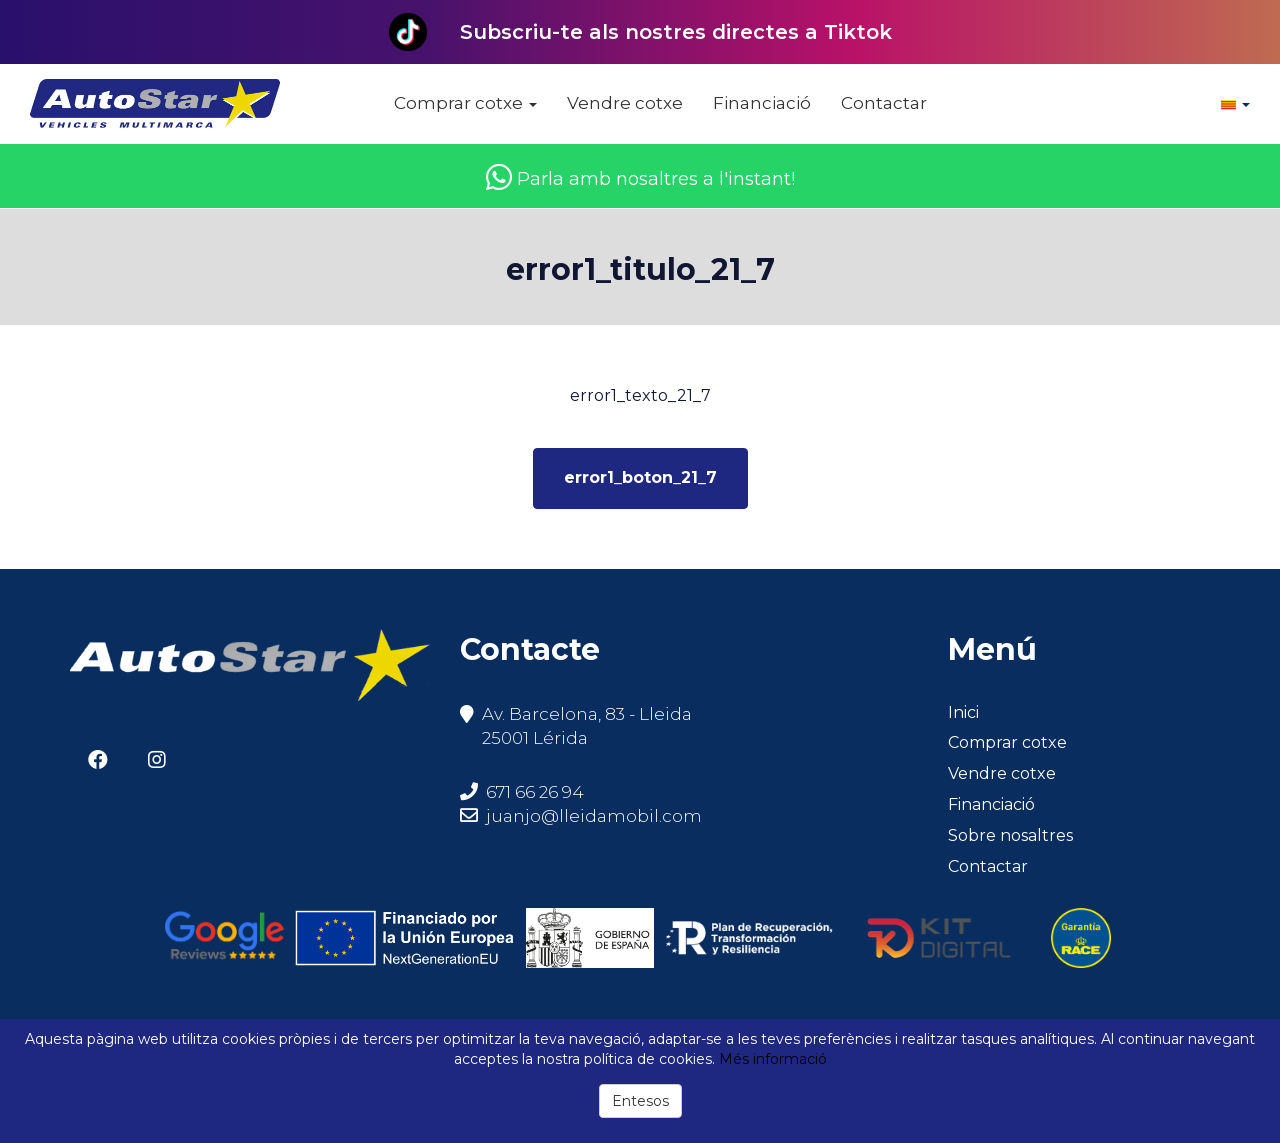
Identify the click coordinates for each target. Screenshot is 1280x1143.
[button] (1235, 104)
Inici (963, 712)
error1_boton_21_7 (640, 477)
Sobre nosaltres (1010, 835)
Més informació (773, 1059)
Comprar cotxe (465, 103)
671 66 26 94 (522, 792)
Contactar (884, 103)
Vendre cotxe (625, 103)
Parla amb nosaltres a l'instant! (640, 179)
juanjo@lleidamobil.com (594, 816)
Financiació (762, 103)
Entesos (640, 1101)
